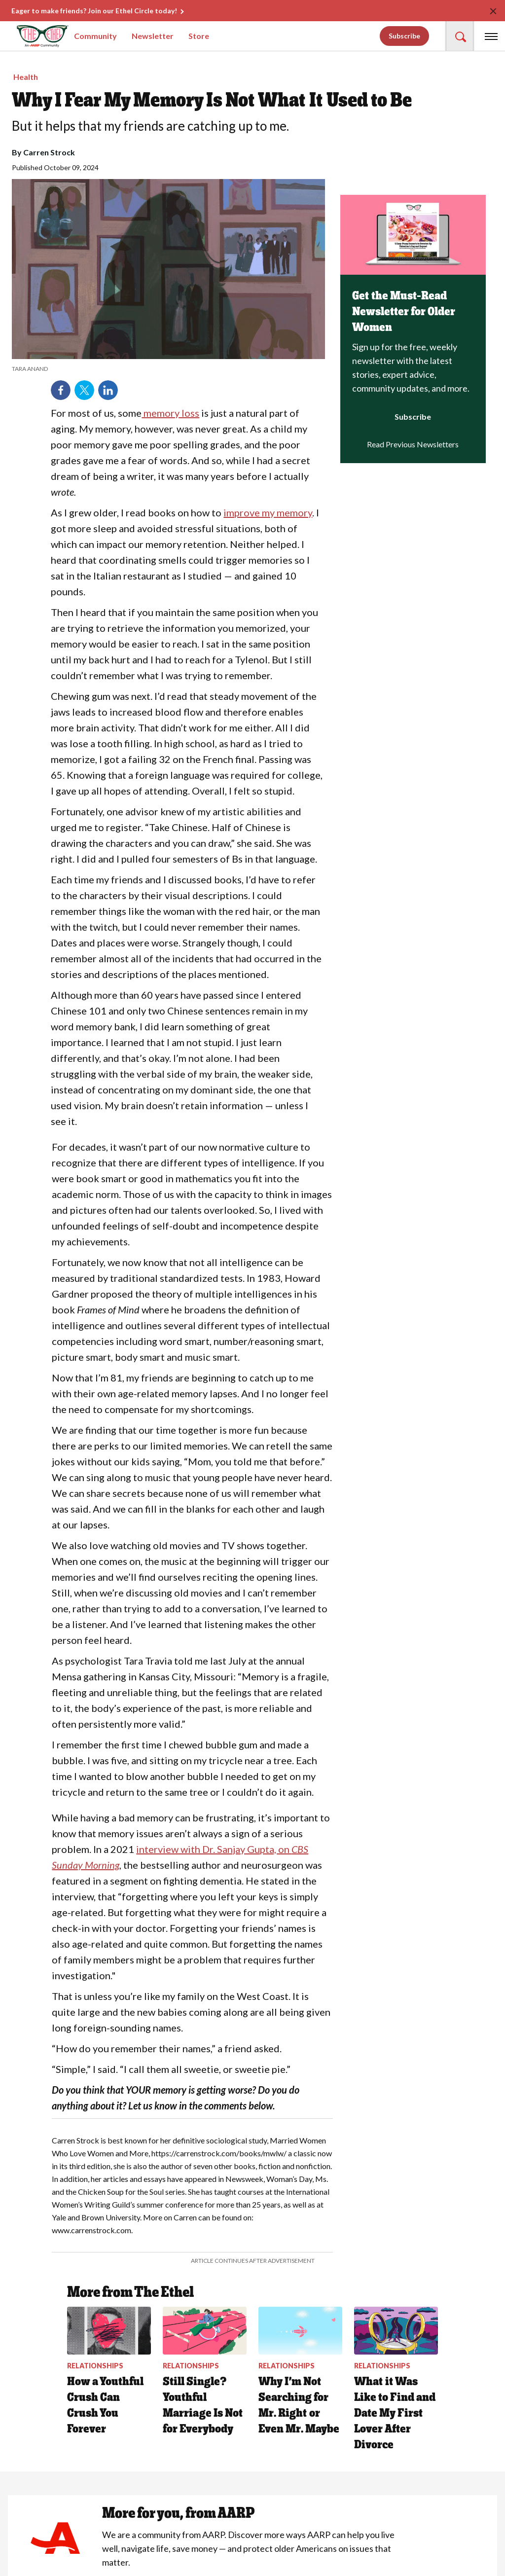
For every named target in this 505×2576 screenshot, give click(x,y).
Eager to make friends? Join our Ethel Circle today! (94, 10)
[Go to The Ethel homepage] (29, 36)
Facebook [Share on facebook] (61, 390)
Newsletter (153, 35)
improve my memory (267, 512)
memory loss (170, 413)
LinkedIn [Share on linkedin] (108, 390)
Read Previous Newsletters (413, 444)
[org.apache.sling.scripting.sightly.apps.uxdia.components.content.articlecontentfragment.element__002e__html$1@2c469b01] (168, 368)
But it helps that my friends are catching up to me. (150, 126)
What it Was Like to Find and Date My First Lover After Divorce (394, 2412)
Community (95, 35)
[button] (459, 36)
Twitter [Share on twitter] (84, 390)
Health (25, 76)
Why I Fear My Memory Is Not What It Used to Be (212, 99)
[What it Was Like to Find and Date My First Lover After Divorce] (396, 2379)
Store (198, 35)
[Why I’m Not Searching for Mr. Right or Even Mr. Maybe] (300, 2371)
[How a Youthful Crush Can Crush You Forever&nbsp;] (109, 2371)
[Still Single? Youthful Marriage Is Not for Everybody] (205, 2371)
